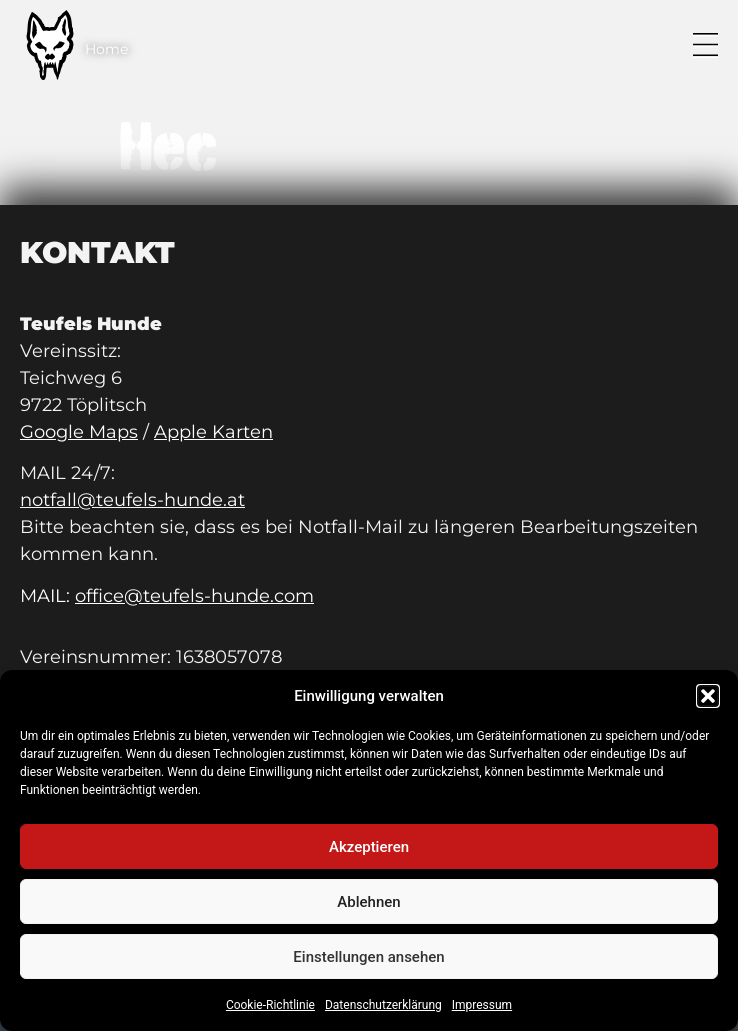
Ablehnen (368, 902)
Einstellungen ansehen (368, 957)
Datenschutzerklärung (383, 1005)
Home (106, 49)
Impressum (482, 1005)
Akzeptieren (369, 847)
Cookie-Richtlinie (270, 1005)
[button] (708, 696)
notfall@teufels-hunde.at (132, 500)
